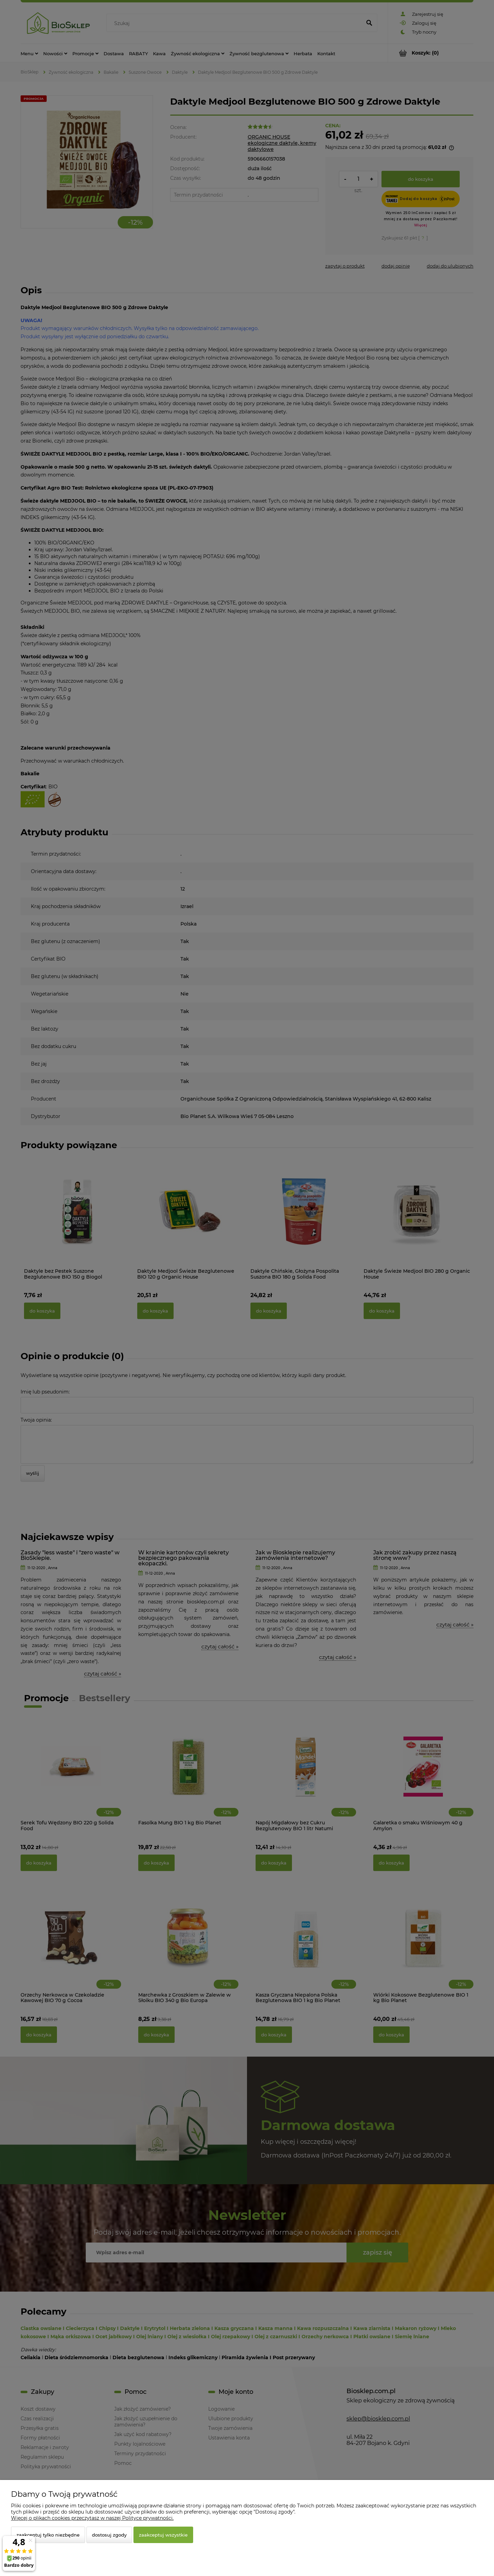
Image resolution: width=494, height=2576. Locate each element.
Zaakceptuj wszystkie (163, 2535)
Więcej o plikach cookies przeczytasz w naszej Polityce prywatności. (92, 2518)
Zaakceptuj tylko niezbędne (48, 2535)
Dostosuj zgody (109, 2535)
